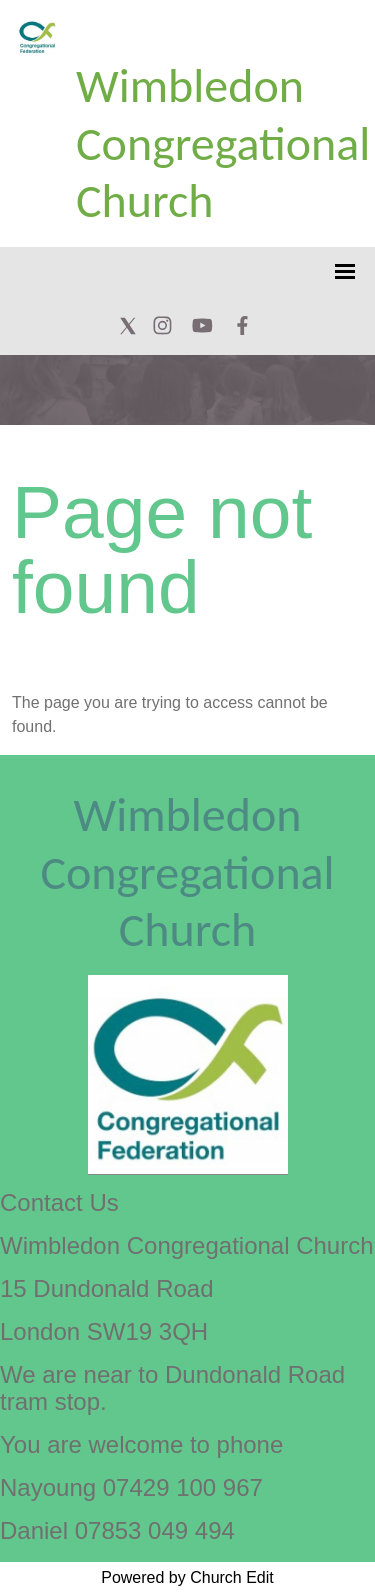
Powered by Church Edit (187, 1577)
